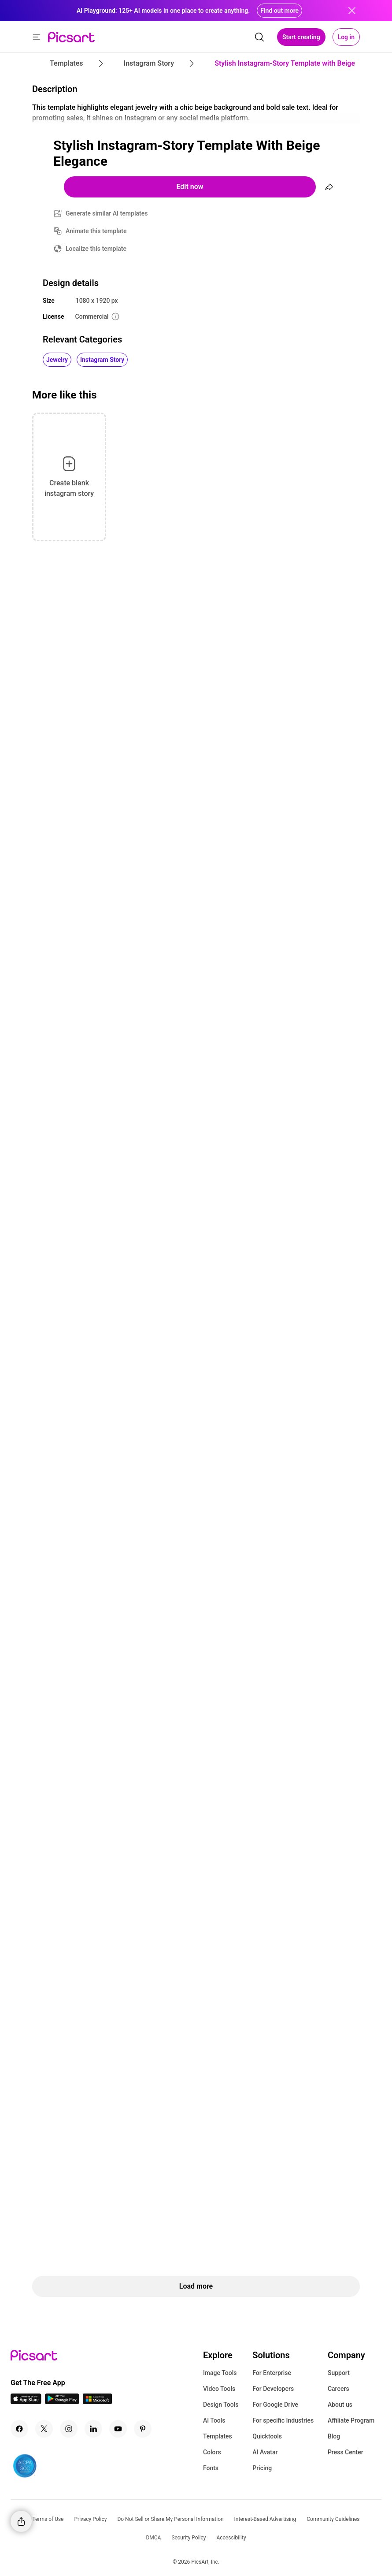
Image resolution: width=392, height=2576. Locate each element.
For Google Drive (275, 2404)
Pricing (262, 2468)
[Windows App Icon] (97, 2401)
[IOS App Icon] (26, 2401)
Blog (334, 2436)
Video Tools (219, 2388)
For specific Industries (283, 2420)
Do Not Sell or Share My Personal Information (170, 2519)
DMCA (153, 2538)
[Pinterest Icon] (143, 2429)
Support (339, 2372)
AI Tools (214, 2420)
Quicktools (267, 2436)
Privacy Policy (90, 2519)
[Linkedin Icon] (93, 2429)
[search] (259, 37)
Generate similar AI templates (107, 213)
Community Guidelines (333, 2519)
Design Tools (221, 2404)
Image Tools (220, 2372)
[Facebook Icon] (19, 2429)
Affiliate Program (351, 2420)
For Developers (273, 2388)
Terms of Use (47, 2519)
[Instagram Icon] (69, 2429)
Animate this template (96, 231)
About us (340, 2404)
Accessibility (231, 2538)
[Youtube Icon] (118, 2429)
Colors (212, 2452)
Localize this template (96, 248)
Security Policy (188, 2538)
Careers (338, 2388)
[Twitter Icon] (44, 2429)
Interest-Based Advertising (265, 2519)
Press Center (345, 2452)
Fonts (210, 2468)
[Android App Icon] (62, 2401)
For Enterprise (271, 2372)
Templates (217, 2436)
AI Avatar (264, 2452)
